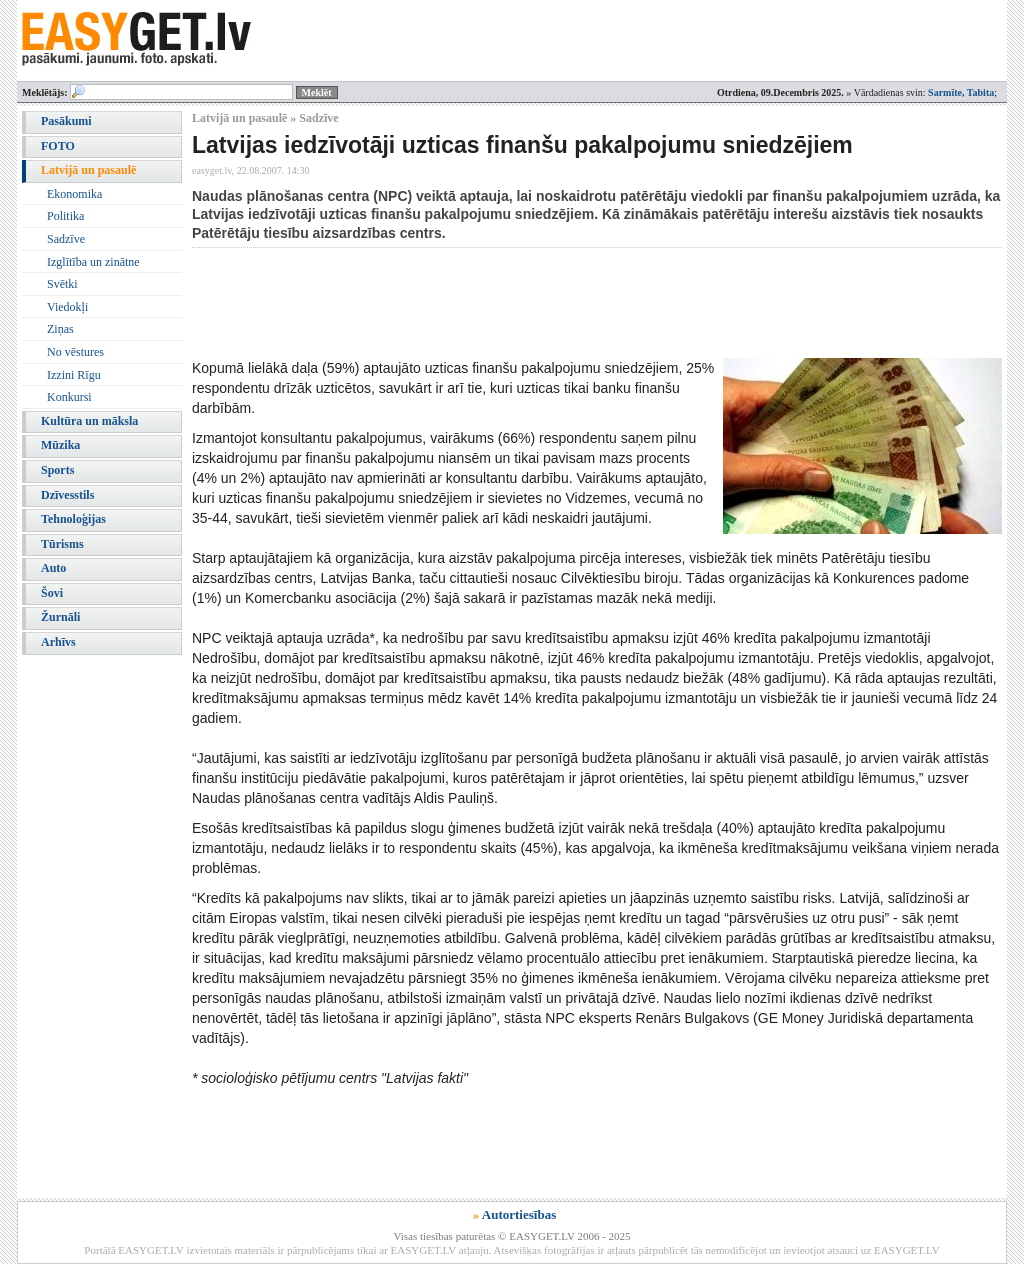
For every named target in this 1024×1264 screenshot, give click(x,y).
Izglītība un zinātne (93, 262)
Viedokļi (67, 307)
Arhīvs (58, 642)
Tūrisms (62, 544)
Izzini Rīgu (74, 375)
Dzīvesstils (67, 495)
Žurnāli (60, 617)
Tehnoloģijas (73, 519)
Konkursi (69, 397)
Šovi (52, 593)
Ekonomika (74, 194)
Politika (65, 216)
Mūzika (60, 445)
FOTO (58, 146)
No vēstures (75, 352)
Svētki (62, 284)
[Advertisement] (556, 303)
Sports (57, 470)
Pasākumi (66, 121)
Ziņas (60, 329)
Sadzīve (66, 239)
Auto (53, 568)
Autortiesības (519, 1214)
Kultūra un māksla (89, 421)
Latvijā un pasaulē (88, 170)
